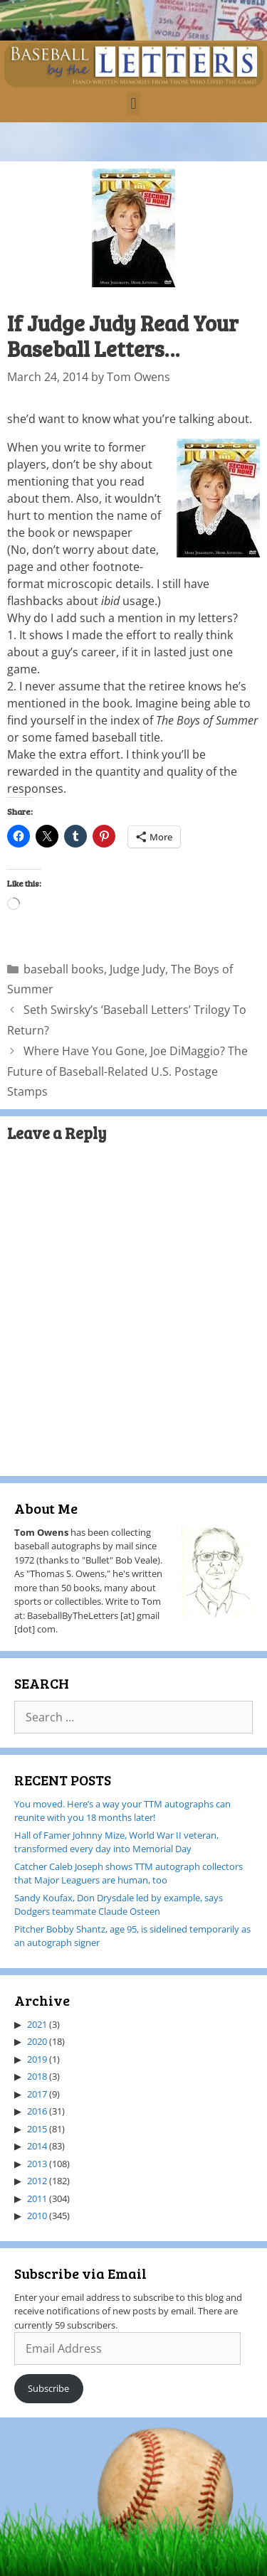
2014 (37, 2145)
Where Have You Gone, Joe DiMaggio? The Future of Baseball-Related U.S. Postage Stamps (127, 1071)
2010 (37, 2215)
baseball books (63, 969)
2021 (37, 2024)
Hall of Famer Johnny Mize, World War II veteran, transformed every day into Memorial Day (116, 1842)
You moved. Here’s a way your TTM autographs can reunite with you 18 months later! (122, 1810)
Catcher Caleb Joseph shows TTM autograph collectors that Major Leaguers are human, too (128, 1873)
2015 (37, 2128)
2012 (37, 2180)
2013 (37, 2163)
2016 (37, 2111)
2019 (37, 2059)
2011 (37, 2198)
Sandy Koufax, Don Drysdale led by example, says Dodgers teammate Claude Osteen (118, 1904)
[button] (133, 103)
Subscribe (48, 2388)
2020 (37, 2041)
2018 (37, 2076)
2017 (37, 2094)
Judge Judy (137, 969)
